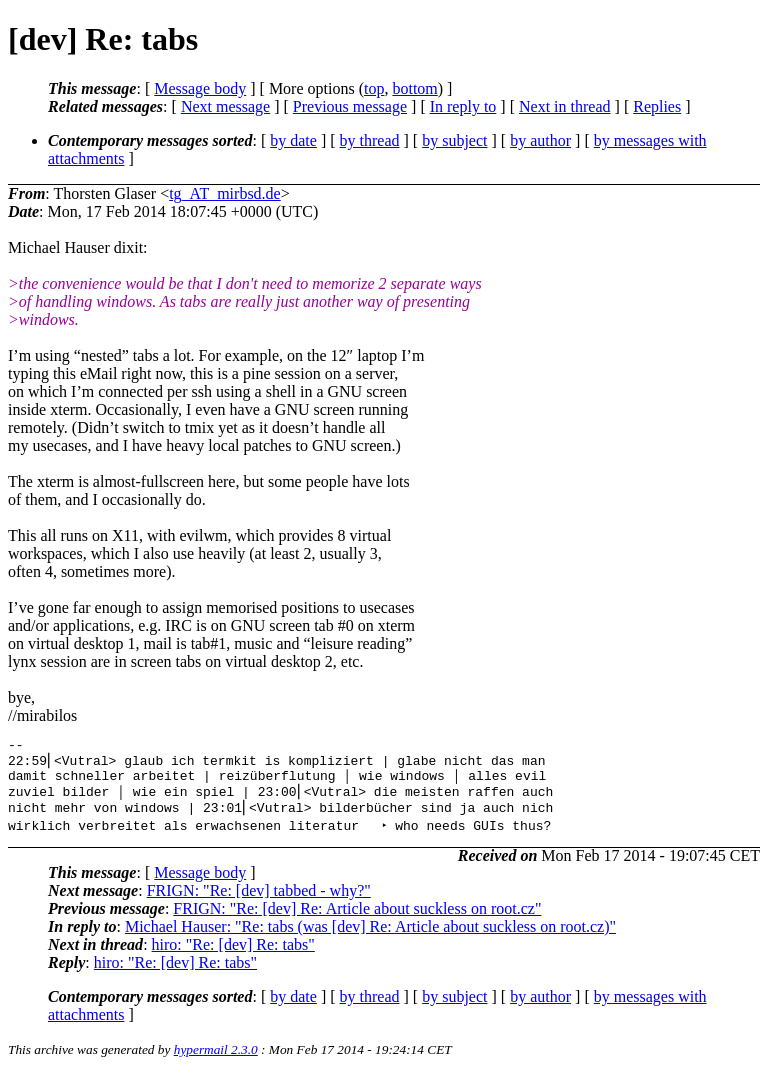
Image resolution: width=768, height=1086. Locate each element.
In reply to (463, 106)
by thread (370, 140)
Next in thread (565, 106)
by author (540, 140)
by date (293, 140)
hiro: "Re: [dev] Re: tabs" (233, 956)
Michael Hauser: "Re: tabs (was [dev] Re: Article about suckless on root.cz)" (370, 938)
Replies (657, 106)
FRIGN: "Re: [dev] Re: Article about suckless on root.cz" (357, 920)
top (374, 88)
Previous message (350, 106)
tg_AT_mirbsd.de (225, 193)
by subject (454, 140)
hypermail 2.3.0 (216, 1061)
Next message (225, 106)
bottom (414, 88)
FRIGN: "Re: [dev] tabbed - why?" (259, 902)
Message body (200, 88)
